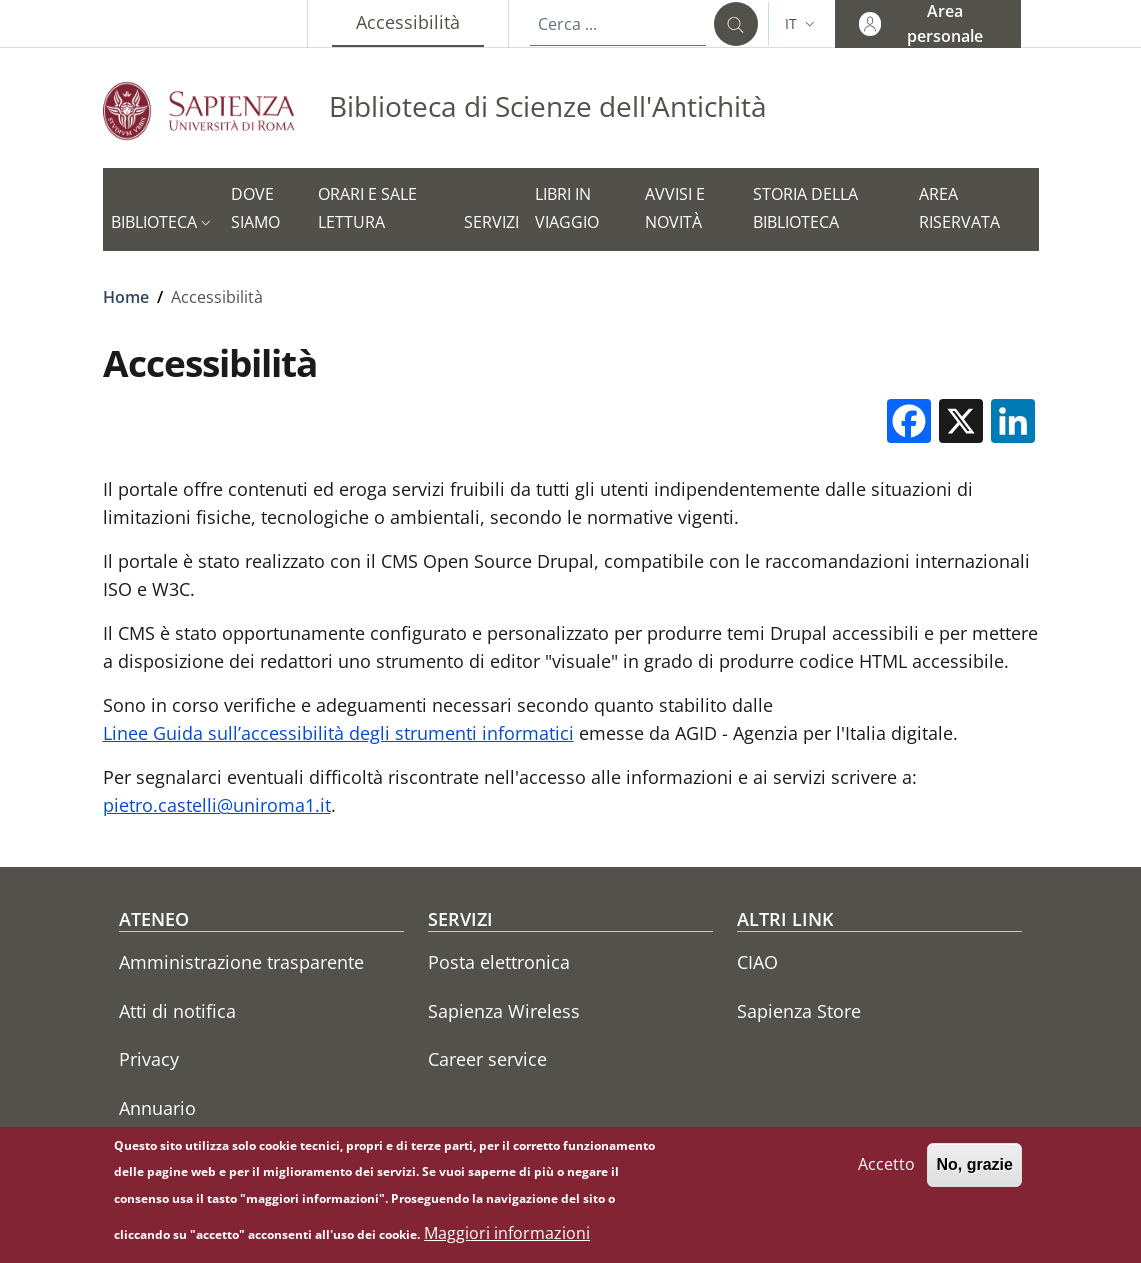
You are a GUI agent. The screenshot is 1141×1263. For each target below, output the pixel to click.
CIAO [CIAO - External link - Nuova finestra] (757, 962)
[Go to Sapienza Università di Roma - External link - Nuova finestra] (216, 110)
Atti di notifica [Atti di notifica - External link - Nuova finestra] (177, 1011)
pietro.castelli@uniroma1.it (217, 805)
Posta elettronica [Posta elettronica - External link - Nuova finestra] (499, 962)
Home (126, 297)
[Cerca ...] (736, 24)
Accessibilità (420, 21)
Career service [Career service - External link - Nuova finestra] (487, 1059)
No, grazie (974, 1173)
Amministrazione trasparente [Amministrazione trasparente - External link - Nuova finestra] (241, 962)
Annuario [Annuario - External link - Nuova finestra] (157, 1108)
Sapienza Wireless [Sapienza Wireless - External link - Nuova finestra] (504, 1011)
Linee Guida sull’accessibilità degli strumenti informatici (338, 733)
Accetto (886, 1173)
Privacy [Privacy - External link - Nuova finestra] (149, 1059)
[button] (802, 24)
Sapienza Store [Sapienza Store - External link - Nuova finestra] (799, 1011)
